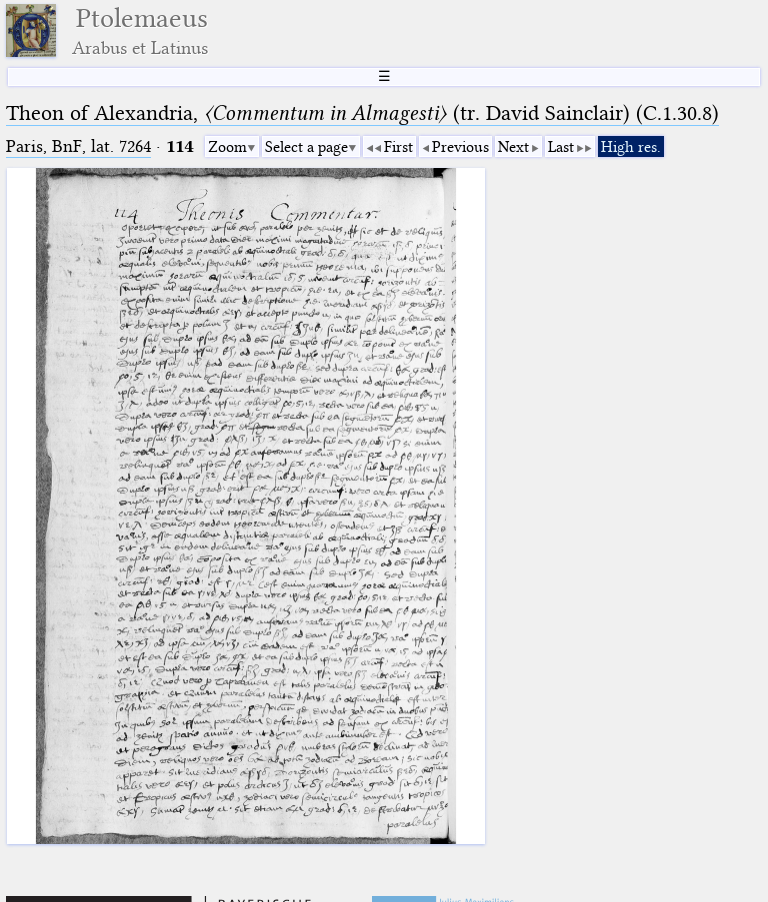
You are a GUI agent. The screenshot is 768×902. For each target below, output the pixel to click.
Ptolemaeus (140, 30)
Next (513, 147)
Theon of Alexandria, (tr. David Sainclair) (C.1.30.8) (362, 113)
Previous (460, 147)
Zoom (227, 147)
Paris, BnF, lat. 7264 (78, 146)
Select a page (306, 147)
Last (561, 147)
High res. (631, 147)
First (398, 147)
